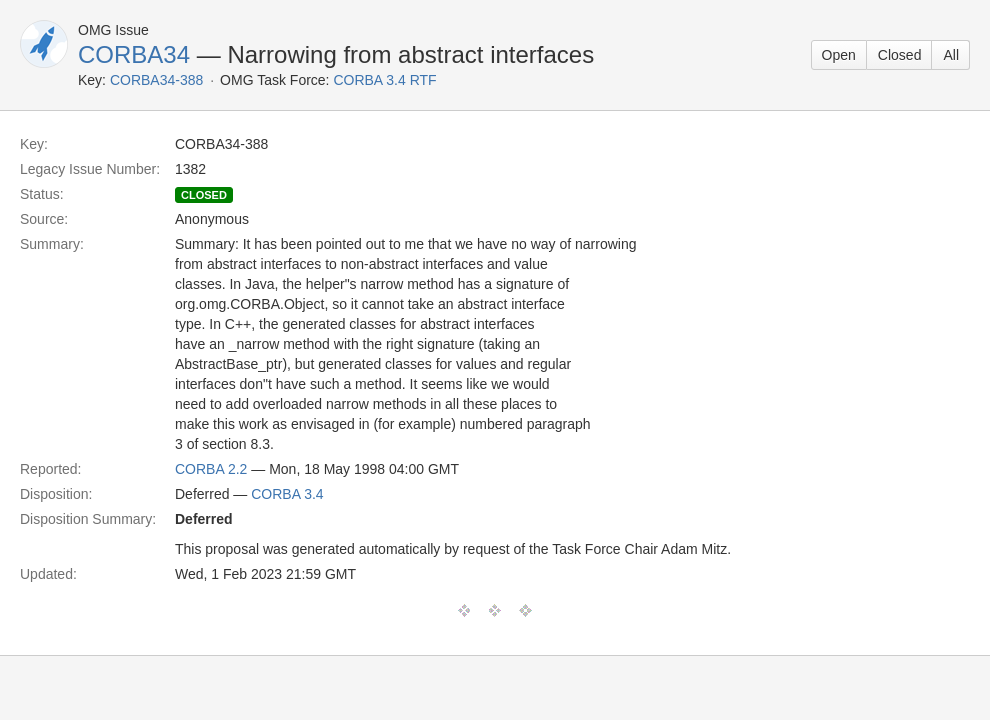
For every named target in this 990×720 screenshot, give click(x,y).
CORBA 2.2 (211, 469)
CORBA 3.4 (287, 494)
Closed (900, 55)
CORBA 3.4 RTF (384, 80)
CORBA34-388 (156, 80)
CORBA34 (134, 54)
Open (839, 55)
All (951, 55)
